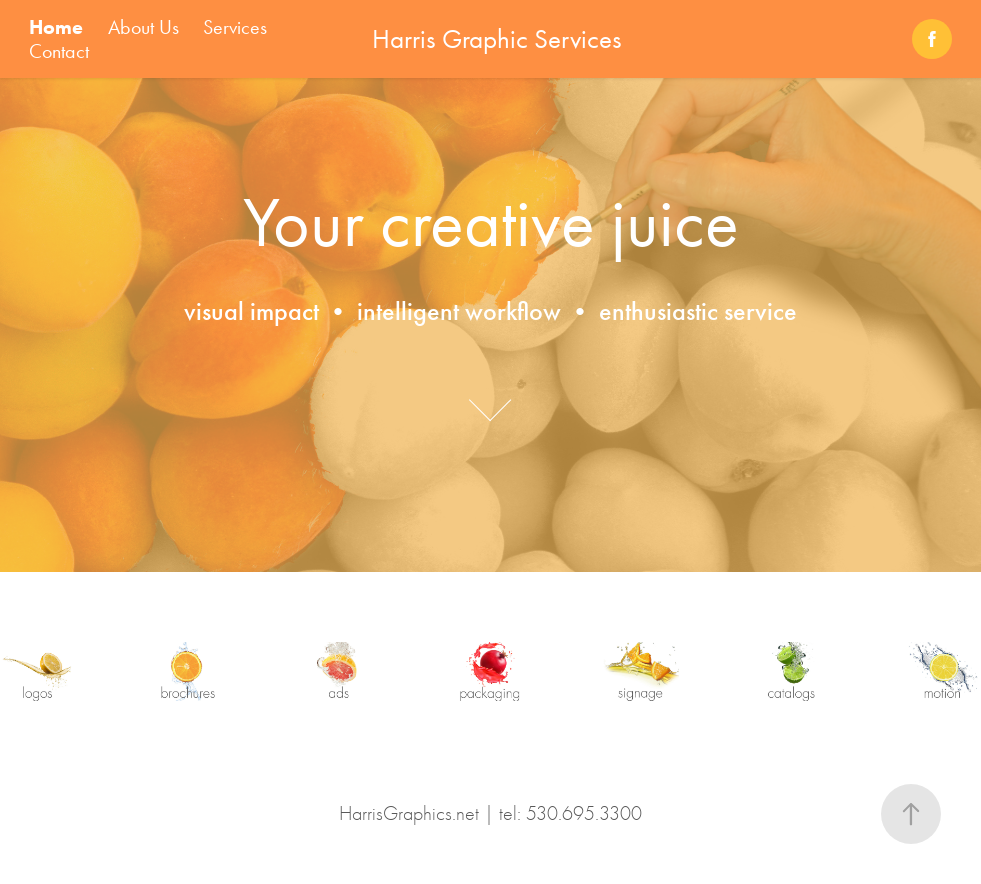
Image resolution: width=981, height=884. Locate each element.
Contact (59, 51)
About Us (143, 27)
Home (56, 27)
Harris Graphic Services (497, 39)
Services (235, 27)
